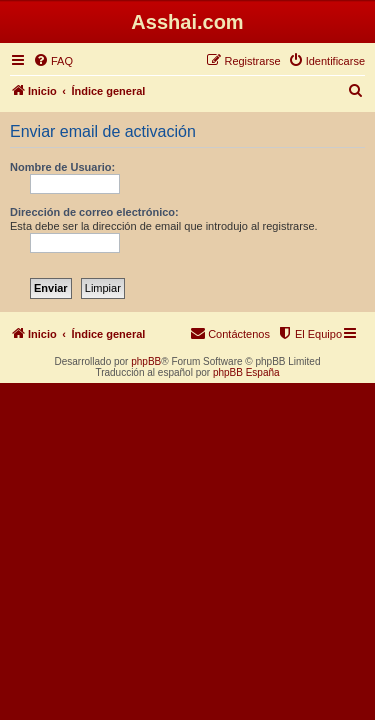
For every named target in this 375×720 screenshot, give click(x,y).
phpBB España (246, 372)
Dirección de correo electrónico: (94, 212)
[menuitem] (53, 61)
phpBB (146, 361)
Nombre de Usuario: (62, 167)
